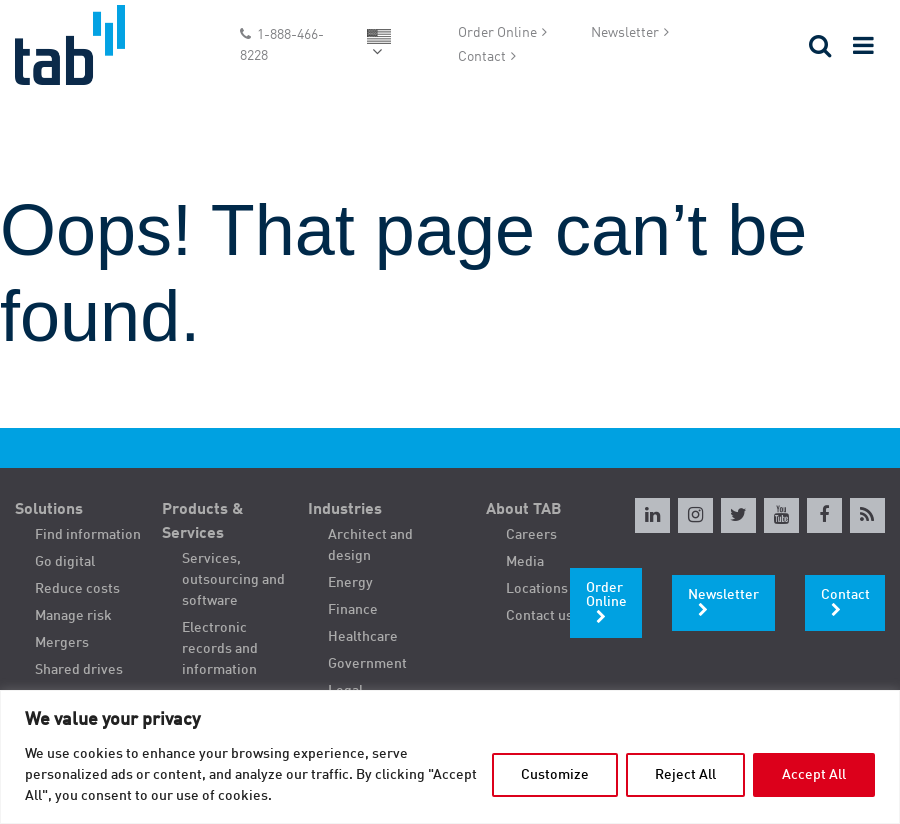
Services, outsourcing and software (233, 580)
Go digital (65, 562)
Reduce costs (77, 589)
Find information (88, 535)
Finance (353, 610)
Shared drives (79, 670)
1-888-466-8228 (282, 45)
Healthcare (363, 637)
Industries (345, 510)
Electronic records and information (220, 649)
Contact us (539, 616)
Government (367, 664)
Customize (555, 775)
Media (525, 562)
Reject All (685, 775)
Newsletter (625, 33)
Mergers (62, 643)
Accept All (814, 775)
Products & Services (203, 522)
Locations (537, 589)
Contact (482, 57)
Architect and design (370, 545)
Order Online (497, 33)
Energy (350, 583)
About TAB (524, 510)
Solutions (49, 510)
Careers (531, 535)
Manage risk (73, 616)
